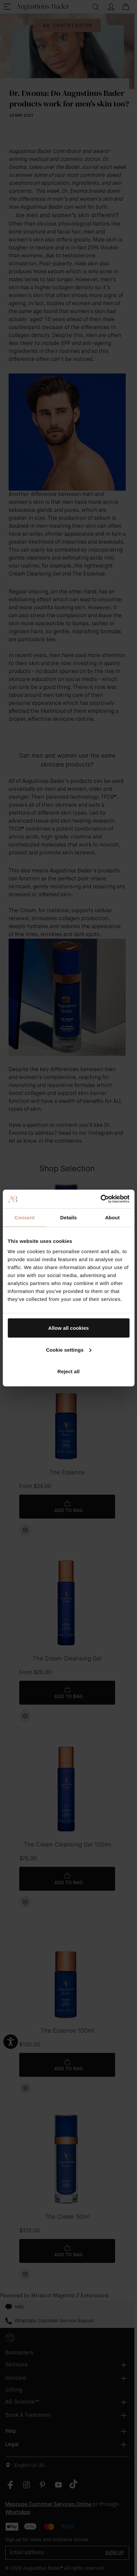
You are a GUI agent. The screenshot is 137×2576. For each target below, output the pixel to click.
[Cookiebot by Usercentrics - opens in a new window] (100, 1199)
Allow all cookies (68, 1328)
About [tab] (112, 1217)
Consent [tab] (25, 1217)
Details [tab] (68, 1217)
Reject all (68, 1371)
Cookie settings (69, 1349)
